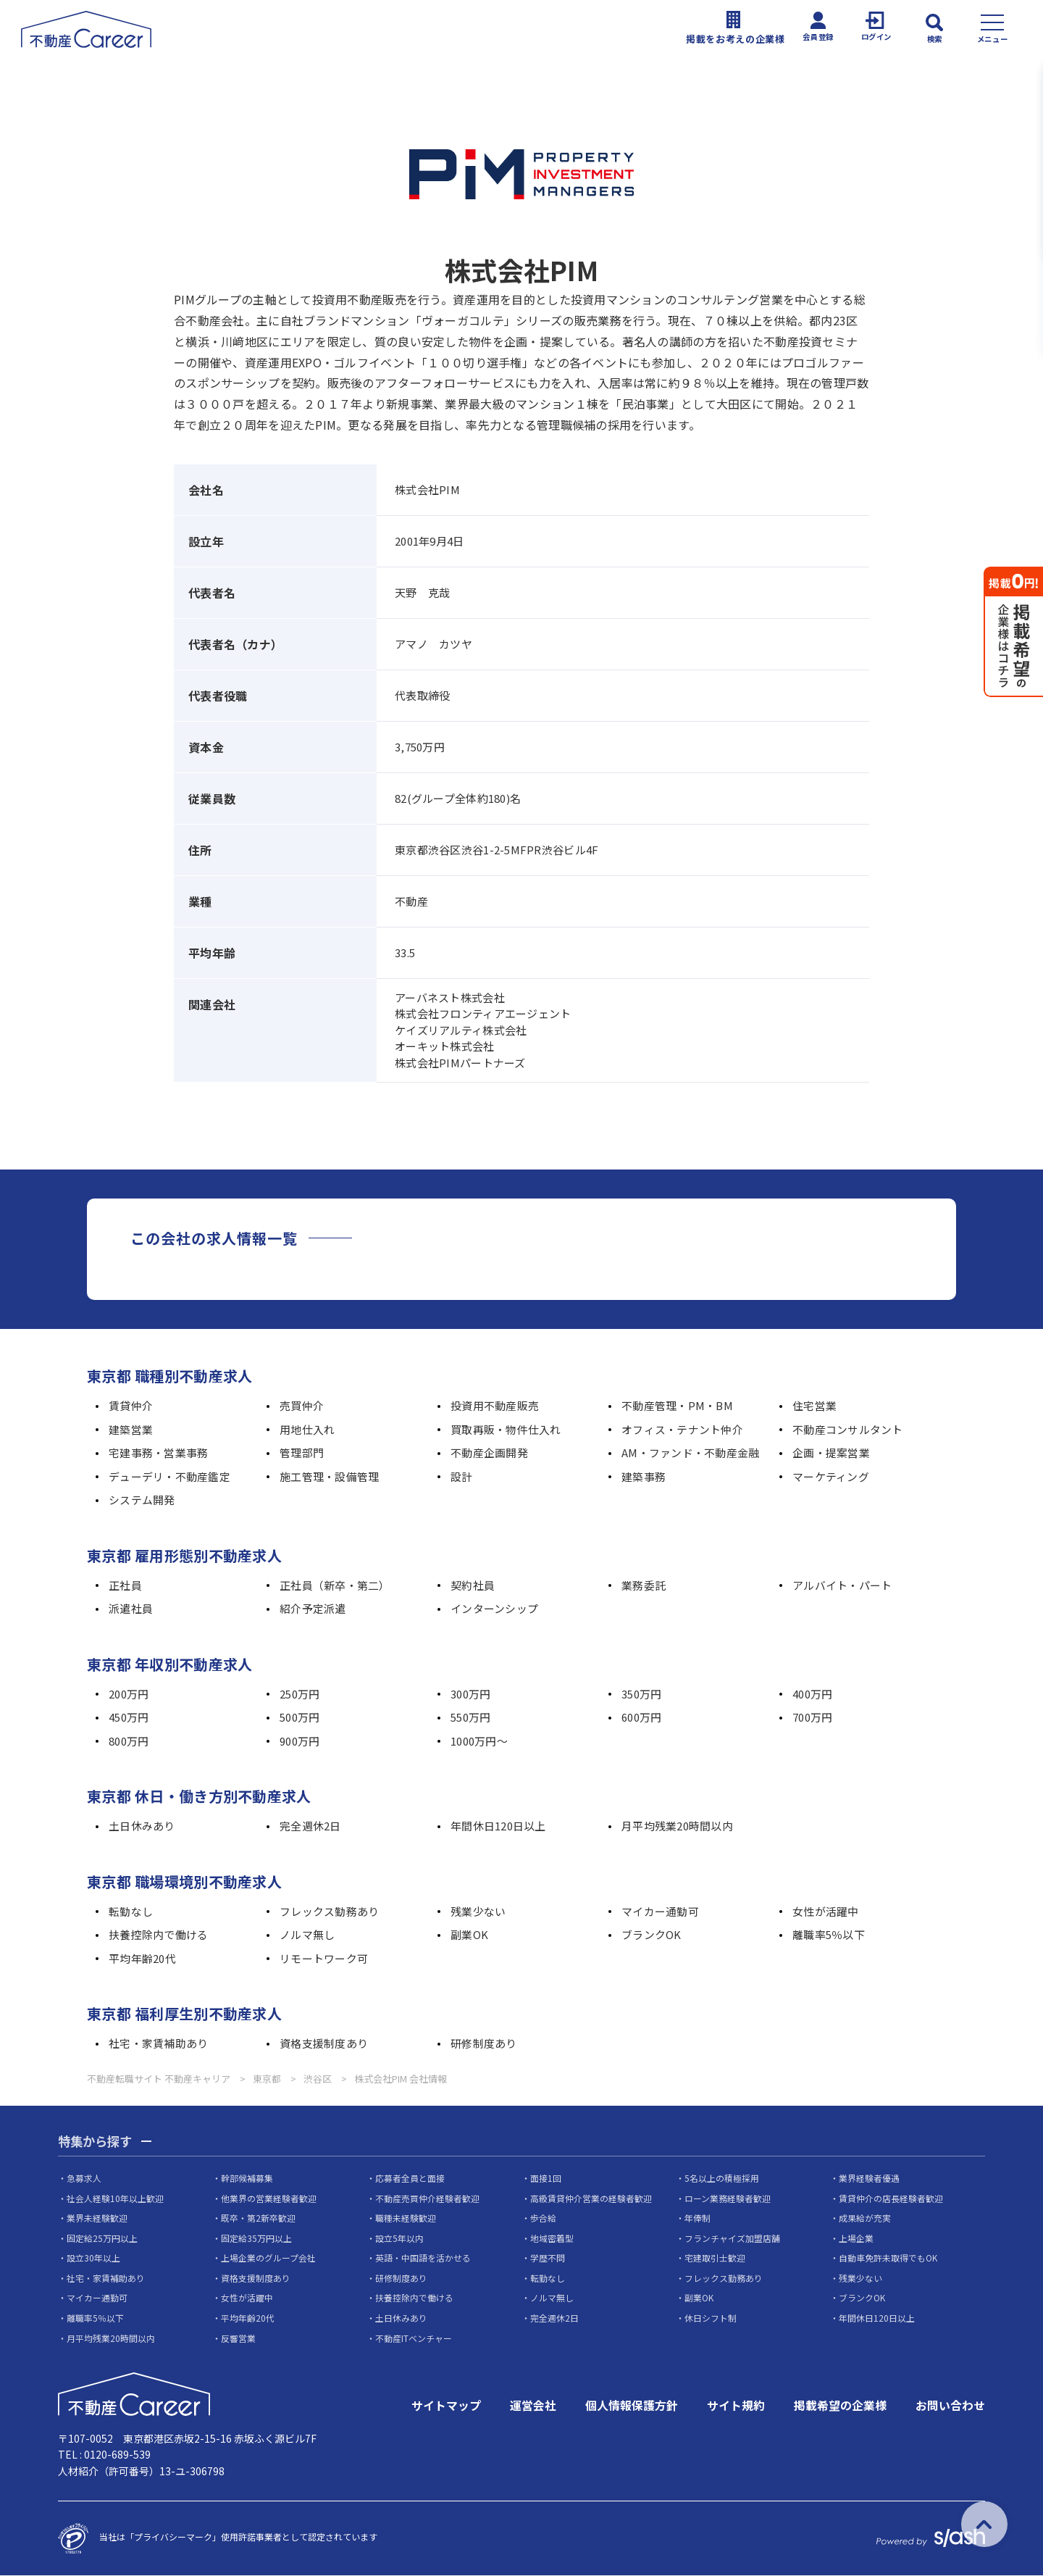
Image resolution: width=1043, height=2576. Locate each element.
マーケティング (830, 1477)
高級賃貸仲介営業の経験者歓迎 (591, 2198)
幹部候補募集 (247, 2178)
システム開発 (142, 1500)
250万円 (299, 1694)
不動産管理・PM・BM (677, 1406)
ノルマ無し (307, 1935)
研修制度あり (484, 2043)
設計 (462, 1477)
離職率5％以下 (828, 1935)
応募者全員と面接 (410, 2178)
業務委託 (643, 1585)
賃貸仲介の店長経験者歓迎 (891, 2198)
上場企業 (856, 2238)
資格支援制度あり (324, 2043)
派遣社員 (131, 1609)
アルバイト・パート (842, 1585)
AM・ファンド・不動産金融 (690, 1453)
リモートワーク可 (324, 1959)
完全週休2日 (310, 1826)
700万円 (812, 1717)
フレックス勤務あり (330, 1912)
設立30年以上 (93, 2258)
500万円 (299, 1717)
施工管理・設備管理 (330, 1477)
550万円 (470, 1717)
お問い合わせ (950, 2406)
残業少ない (478, 1912)
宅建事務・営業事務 (159, 1453)
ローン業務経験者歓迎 (727, 2198)
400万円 (812, 1694)
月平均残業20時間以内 (677, 1826)
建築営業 (131, 1430)
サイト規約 (736, 2406)
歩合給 (543, 2218)
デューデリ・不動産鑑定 (169, 1477)
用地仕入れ (307, 1430)
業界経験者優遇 (869, 2178)
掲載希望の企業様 (840, 2406)
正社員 (125, 1585)
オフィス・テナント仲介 (682, 1430)
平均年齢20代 (142, 1959)
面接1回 (545, 2178)
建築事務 (643, 1477)
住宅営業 (814, 1406)
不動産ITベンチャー (413, 2338)
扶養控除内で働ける (159, 1935)
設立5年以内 (399, 2238)
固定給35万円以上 (256, 2238)
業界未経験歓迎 (97, 2218)
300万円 (470, 1694)
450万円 (128, 1717)
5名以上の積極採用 (721, 2178)
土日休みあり (142, 1826)
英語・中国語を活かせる (423, 2258)
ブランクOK (651, 1935)
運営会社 (533, 2406)
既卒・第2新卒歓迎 (258, 2218)
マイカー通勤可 (660, 1912)
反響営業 (238, 2338)
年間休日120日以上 (498, 1826)
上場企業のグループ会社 (268, 2258)
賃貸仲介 (131, 1406)
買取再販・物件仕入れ (506, 1430)
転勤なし (131, 1912)
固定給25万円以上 (102, 2238)
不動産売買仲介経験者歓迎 (427, 2198)
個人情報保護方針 (631, 2406)
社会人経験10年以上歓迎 (115, 2198)
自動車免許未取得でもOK (888, 2258)
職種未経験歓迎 (405, 2218)
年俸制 (697, 2218)
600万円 (641, 1717)
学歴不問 (547, 2258)
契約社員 (473, 1585)
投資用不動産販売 (495, 1406)
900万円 (299, 1741)
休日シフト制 (710, 2318)
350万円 (641, 1694)
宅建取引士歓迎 (714, 2258)
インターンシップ (494, 1609)
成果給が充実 (865, 2218)
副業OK (469, 1935)
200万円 (128, 1694)
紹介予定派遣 (313, 1609)
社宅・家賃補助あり (159, 2043)
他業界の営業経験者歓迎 (269, 2198)
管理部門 (302, 1453)
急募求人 (84, 2178)
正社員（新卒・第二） (335, 1585)
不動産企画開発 (489, 1453)
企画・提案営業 (831, 1453)
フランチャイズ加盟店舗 (732, 2238)
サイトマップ (446, 2406)
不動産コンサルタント (847, 1430)
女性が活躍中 (825, 1912)
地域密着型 (552, 2238)
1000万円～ (479, 1741)
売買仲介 (302, 1406)
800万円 (128, 1741)
